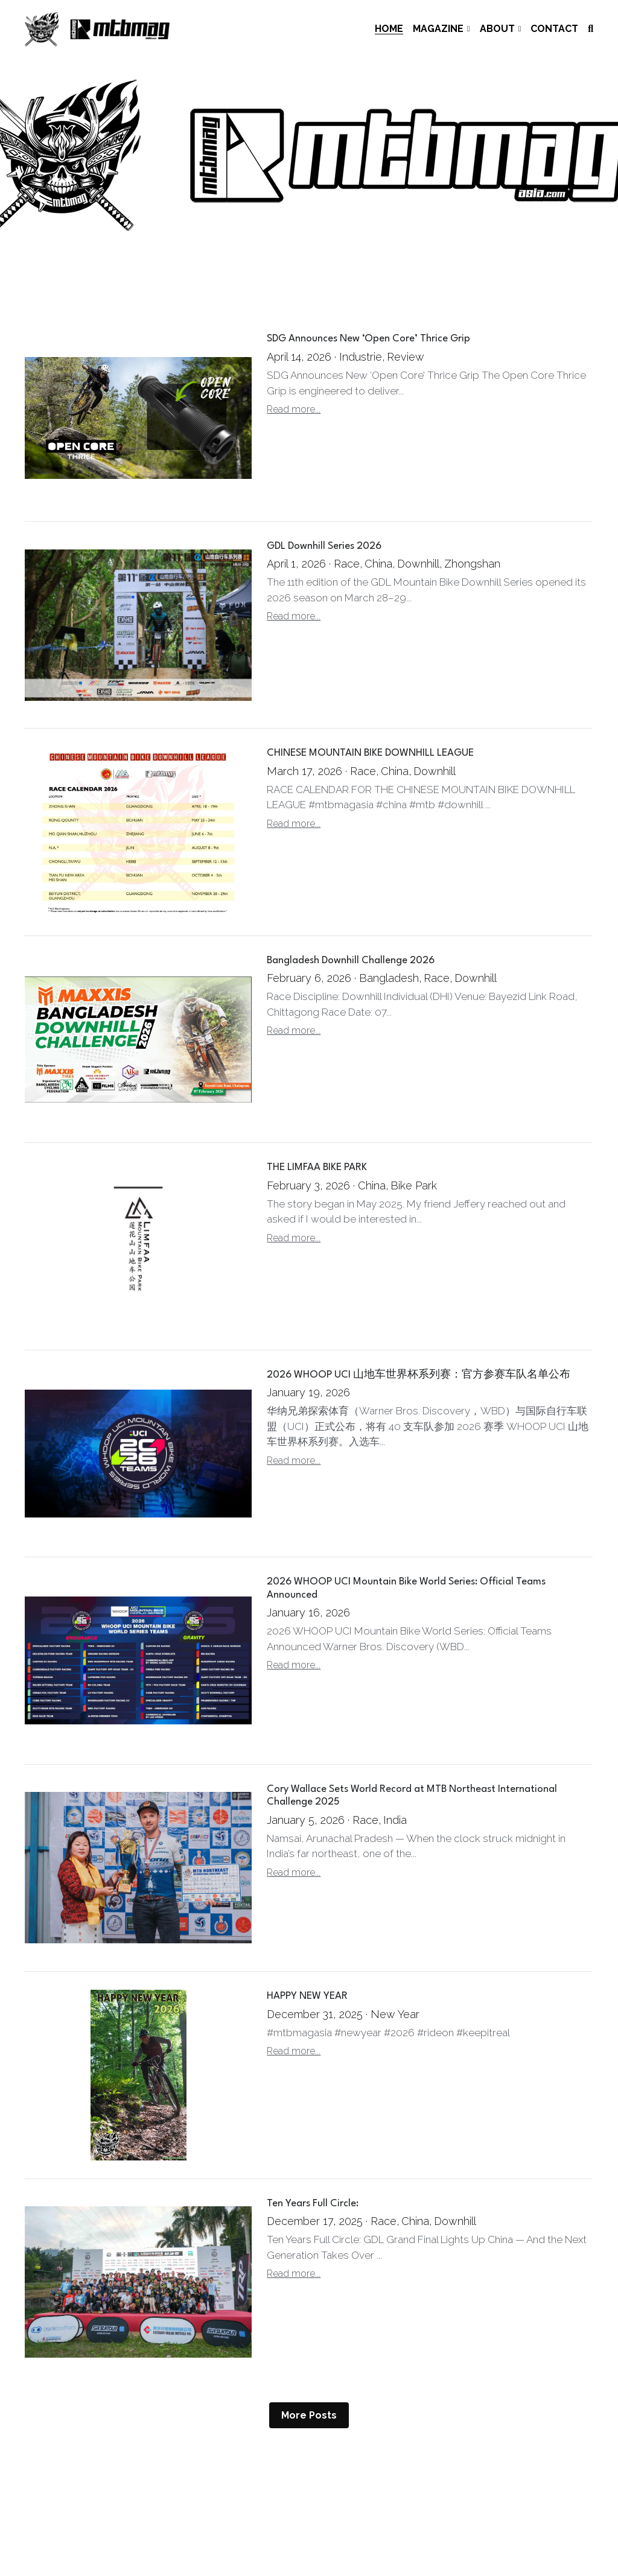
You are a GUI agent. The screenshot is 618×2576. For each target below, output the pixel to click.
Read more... (293, 409)
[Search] (590, 29)
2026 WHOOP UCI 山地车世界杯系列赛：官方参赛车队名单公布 (418, 1375)
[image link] (97, 28)
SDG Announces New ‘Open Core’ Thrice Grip (368, 339)
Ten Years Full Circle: (312, 2203)
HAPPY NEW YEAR (307, 1996)
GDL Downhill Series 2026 (324, 546)
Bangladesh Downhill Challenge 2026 (351, 960)
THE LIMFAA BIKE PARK (317, 1168)
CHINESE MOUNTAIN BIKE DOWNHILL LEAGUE (370, 753)
